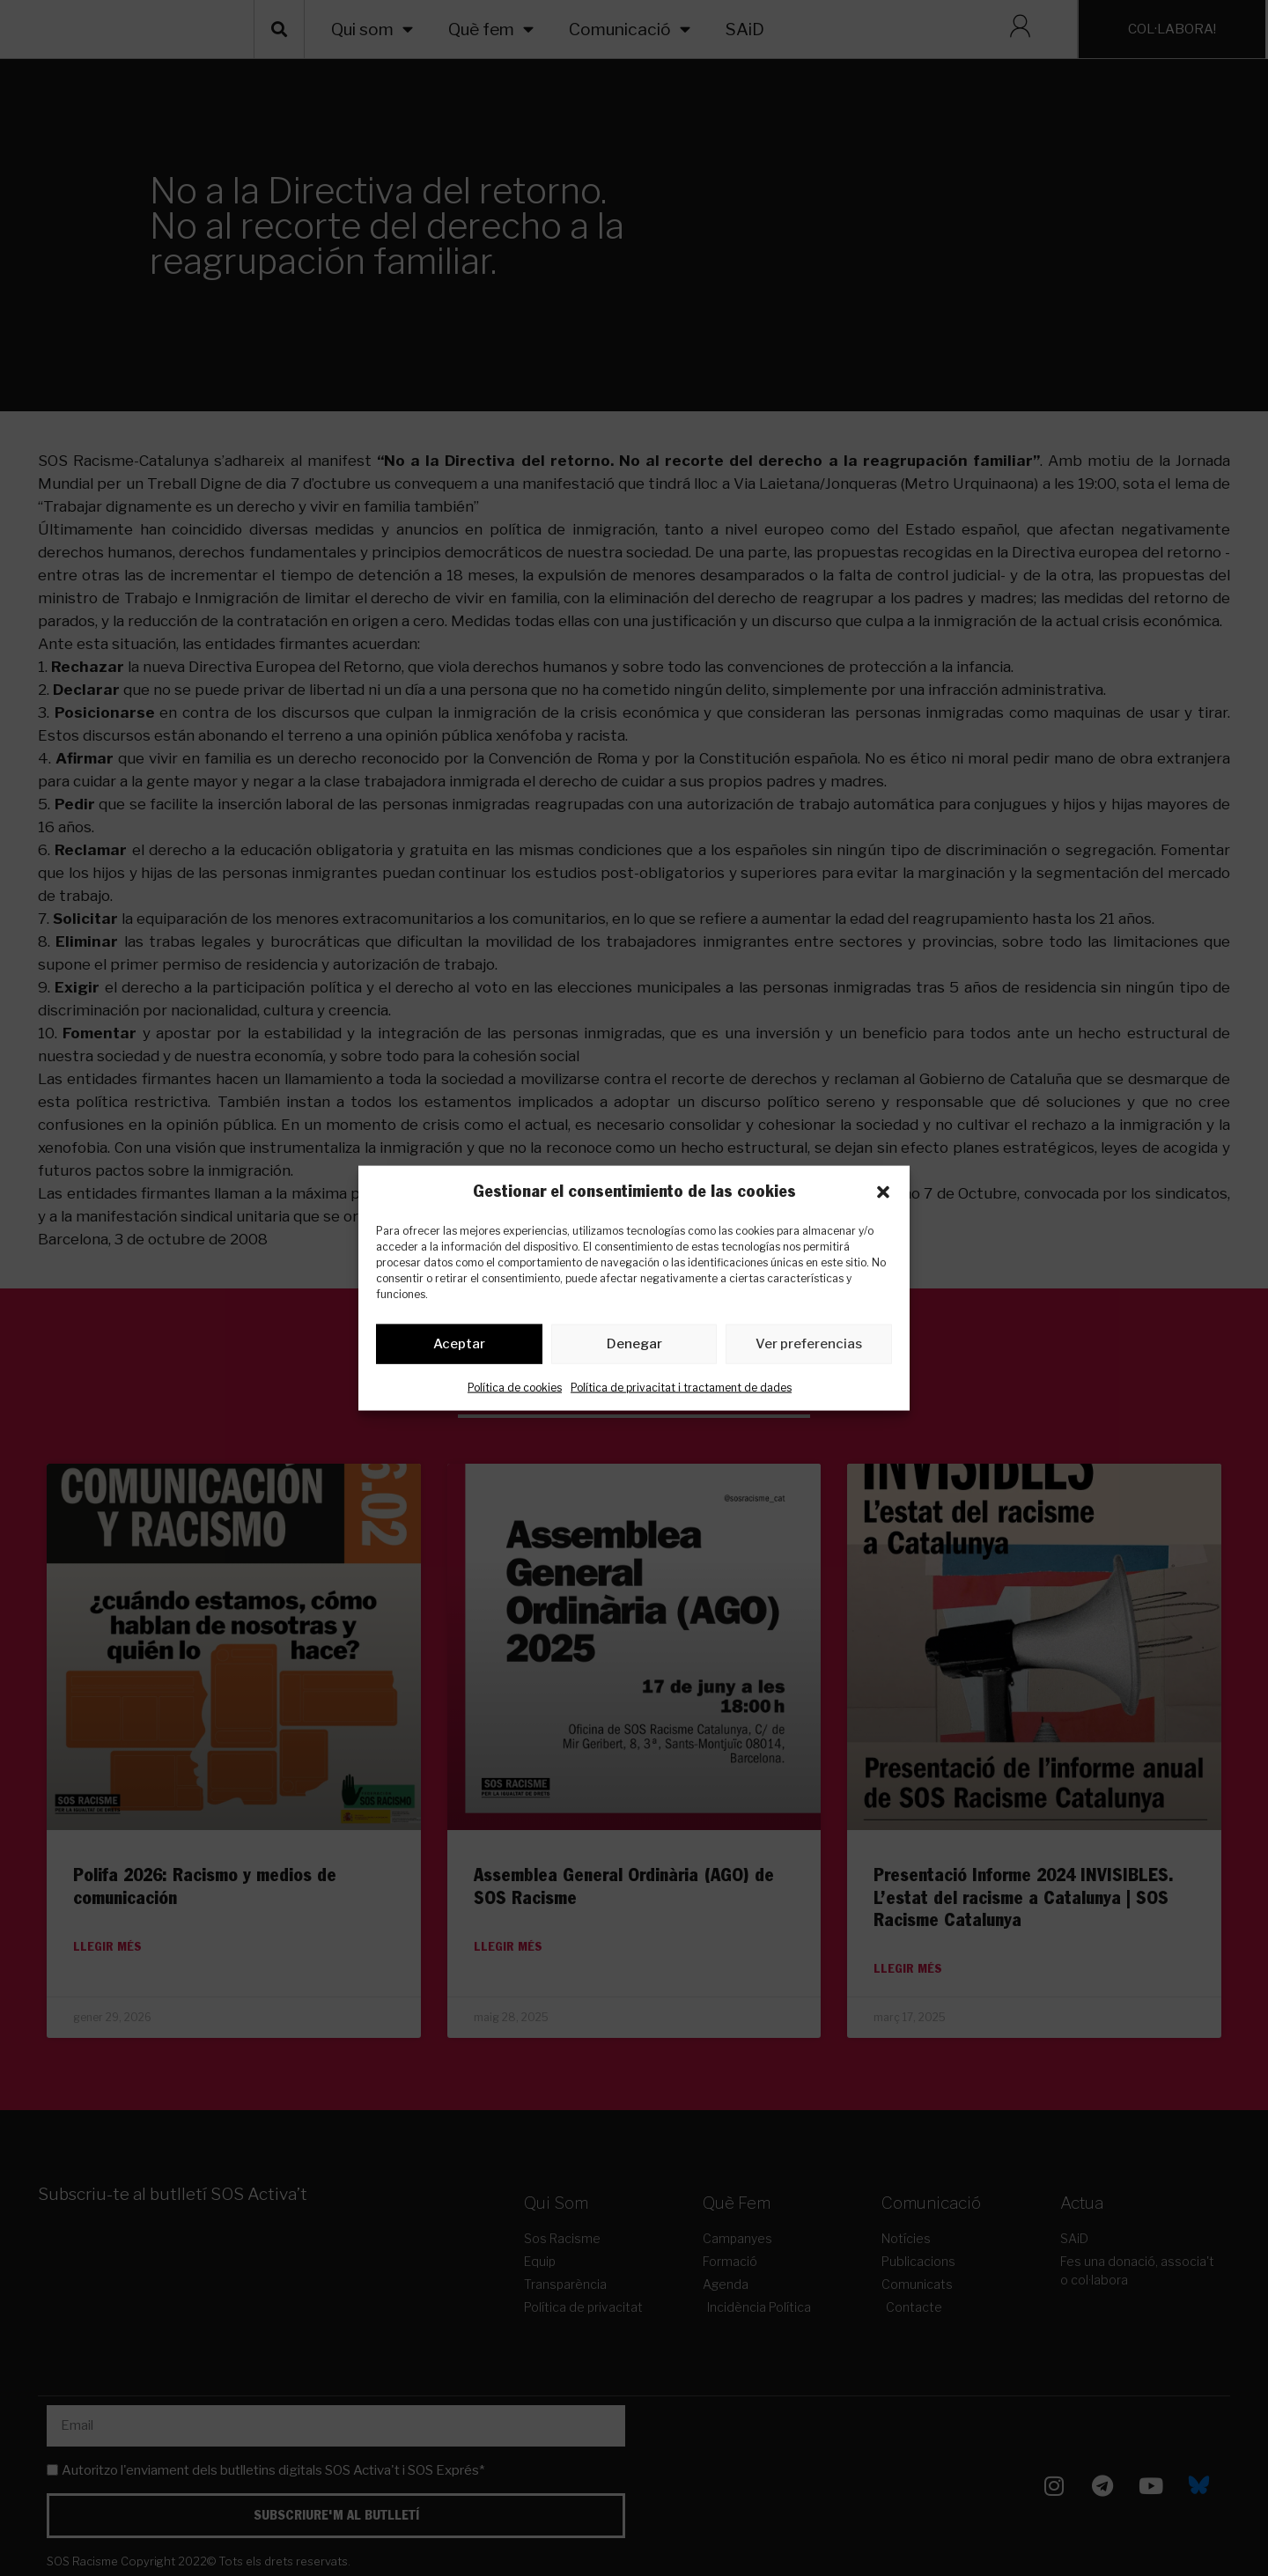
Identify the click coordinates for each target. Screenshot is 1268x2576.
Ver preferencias (809, 1347)
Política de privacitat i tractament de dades (681, 1390)
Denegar (634, 1347)
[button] (883, 1191)
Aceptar (459, 1347)
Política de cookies (515, 1390)
